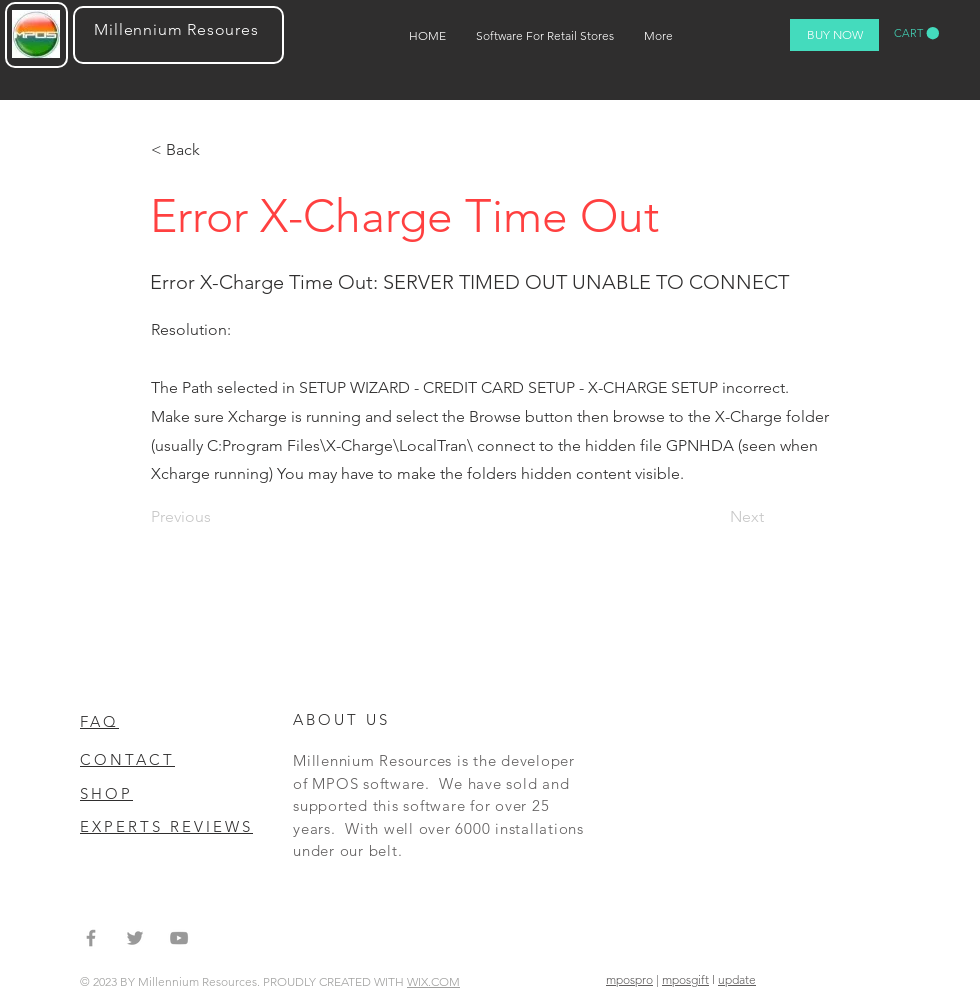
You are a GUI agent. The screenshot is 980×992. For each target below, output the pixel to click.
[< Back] (217, 150)
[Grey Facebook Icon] (91, 938)
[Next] (743, 517)
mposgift (685, 979)
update (737, 979)
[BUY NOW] (834, 35)
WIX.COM (433, 981)
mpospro (629, 979)
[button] (916, 33)
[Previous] (217, 517)
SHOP (106, 793)
